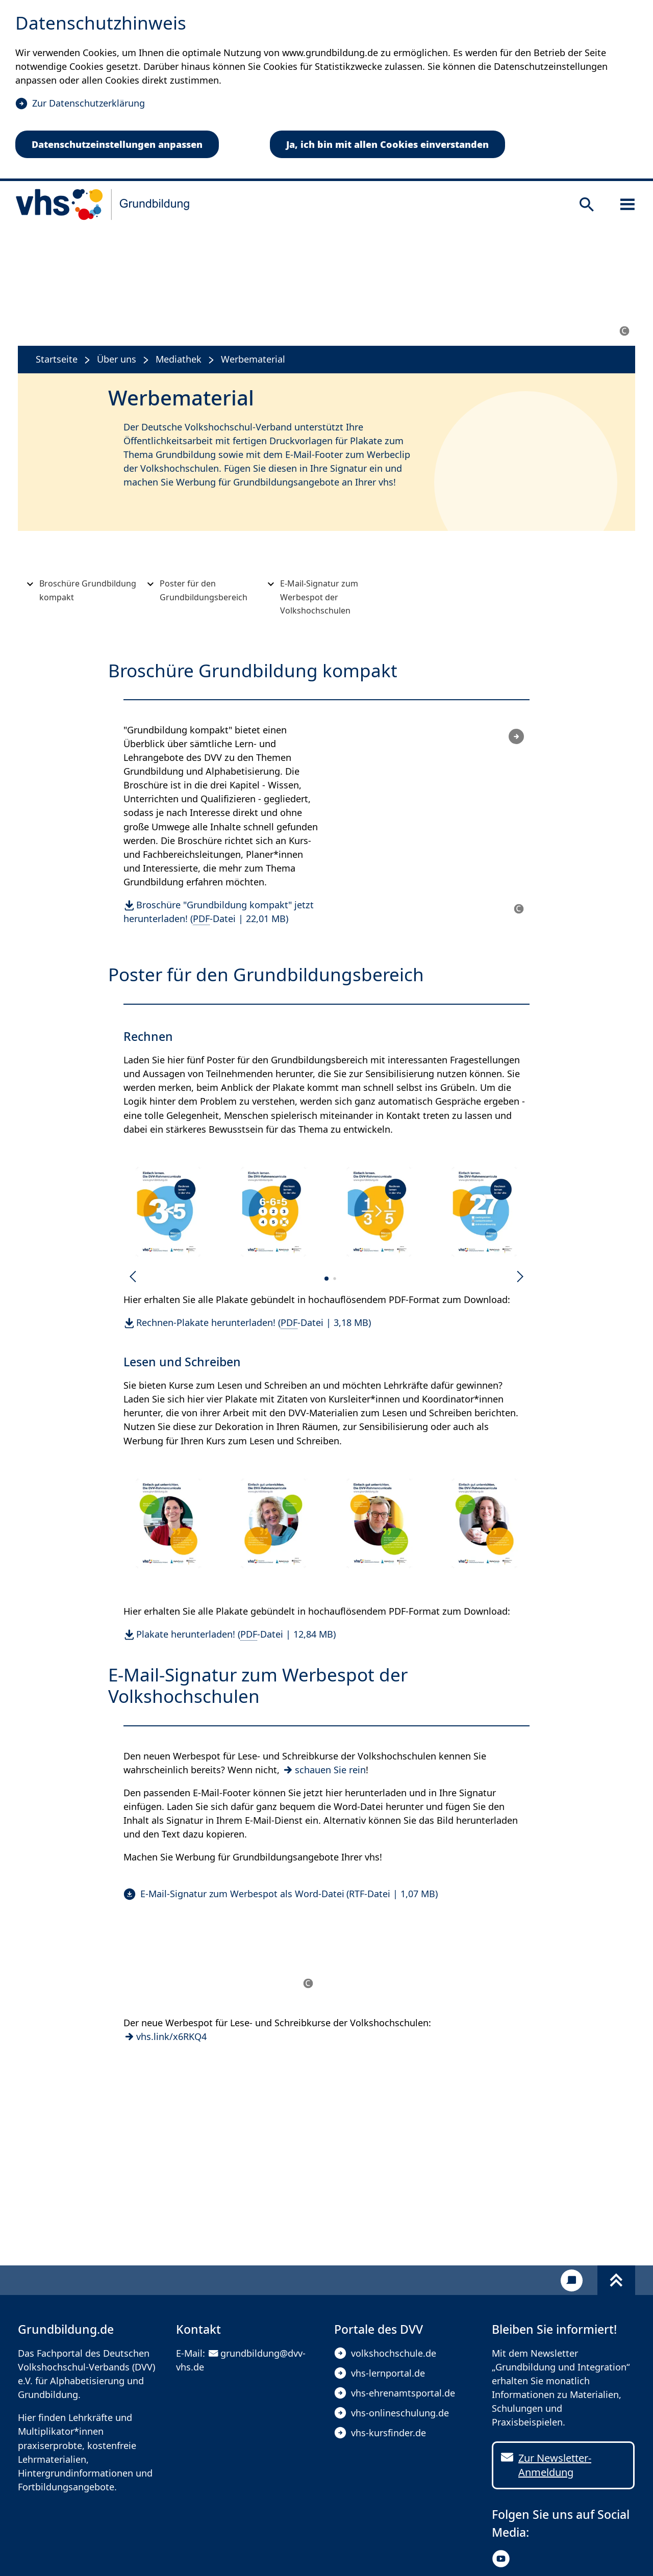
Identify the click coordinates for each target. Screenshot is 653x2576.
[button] (168, 1212)
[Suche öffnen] (586, 204)
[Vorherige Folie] (133, 1276)
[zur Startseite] (103, 204)
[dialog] (326, 90)
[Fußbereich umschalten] (616, 2280)
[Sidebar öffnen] (627, 204)
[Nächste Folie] (520, 1276)
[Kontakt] (571, 2280)
